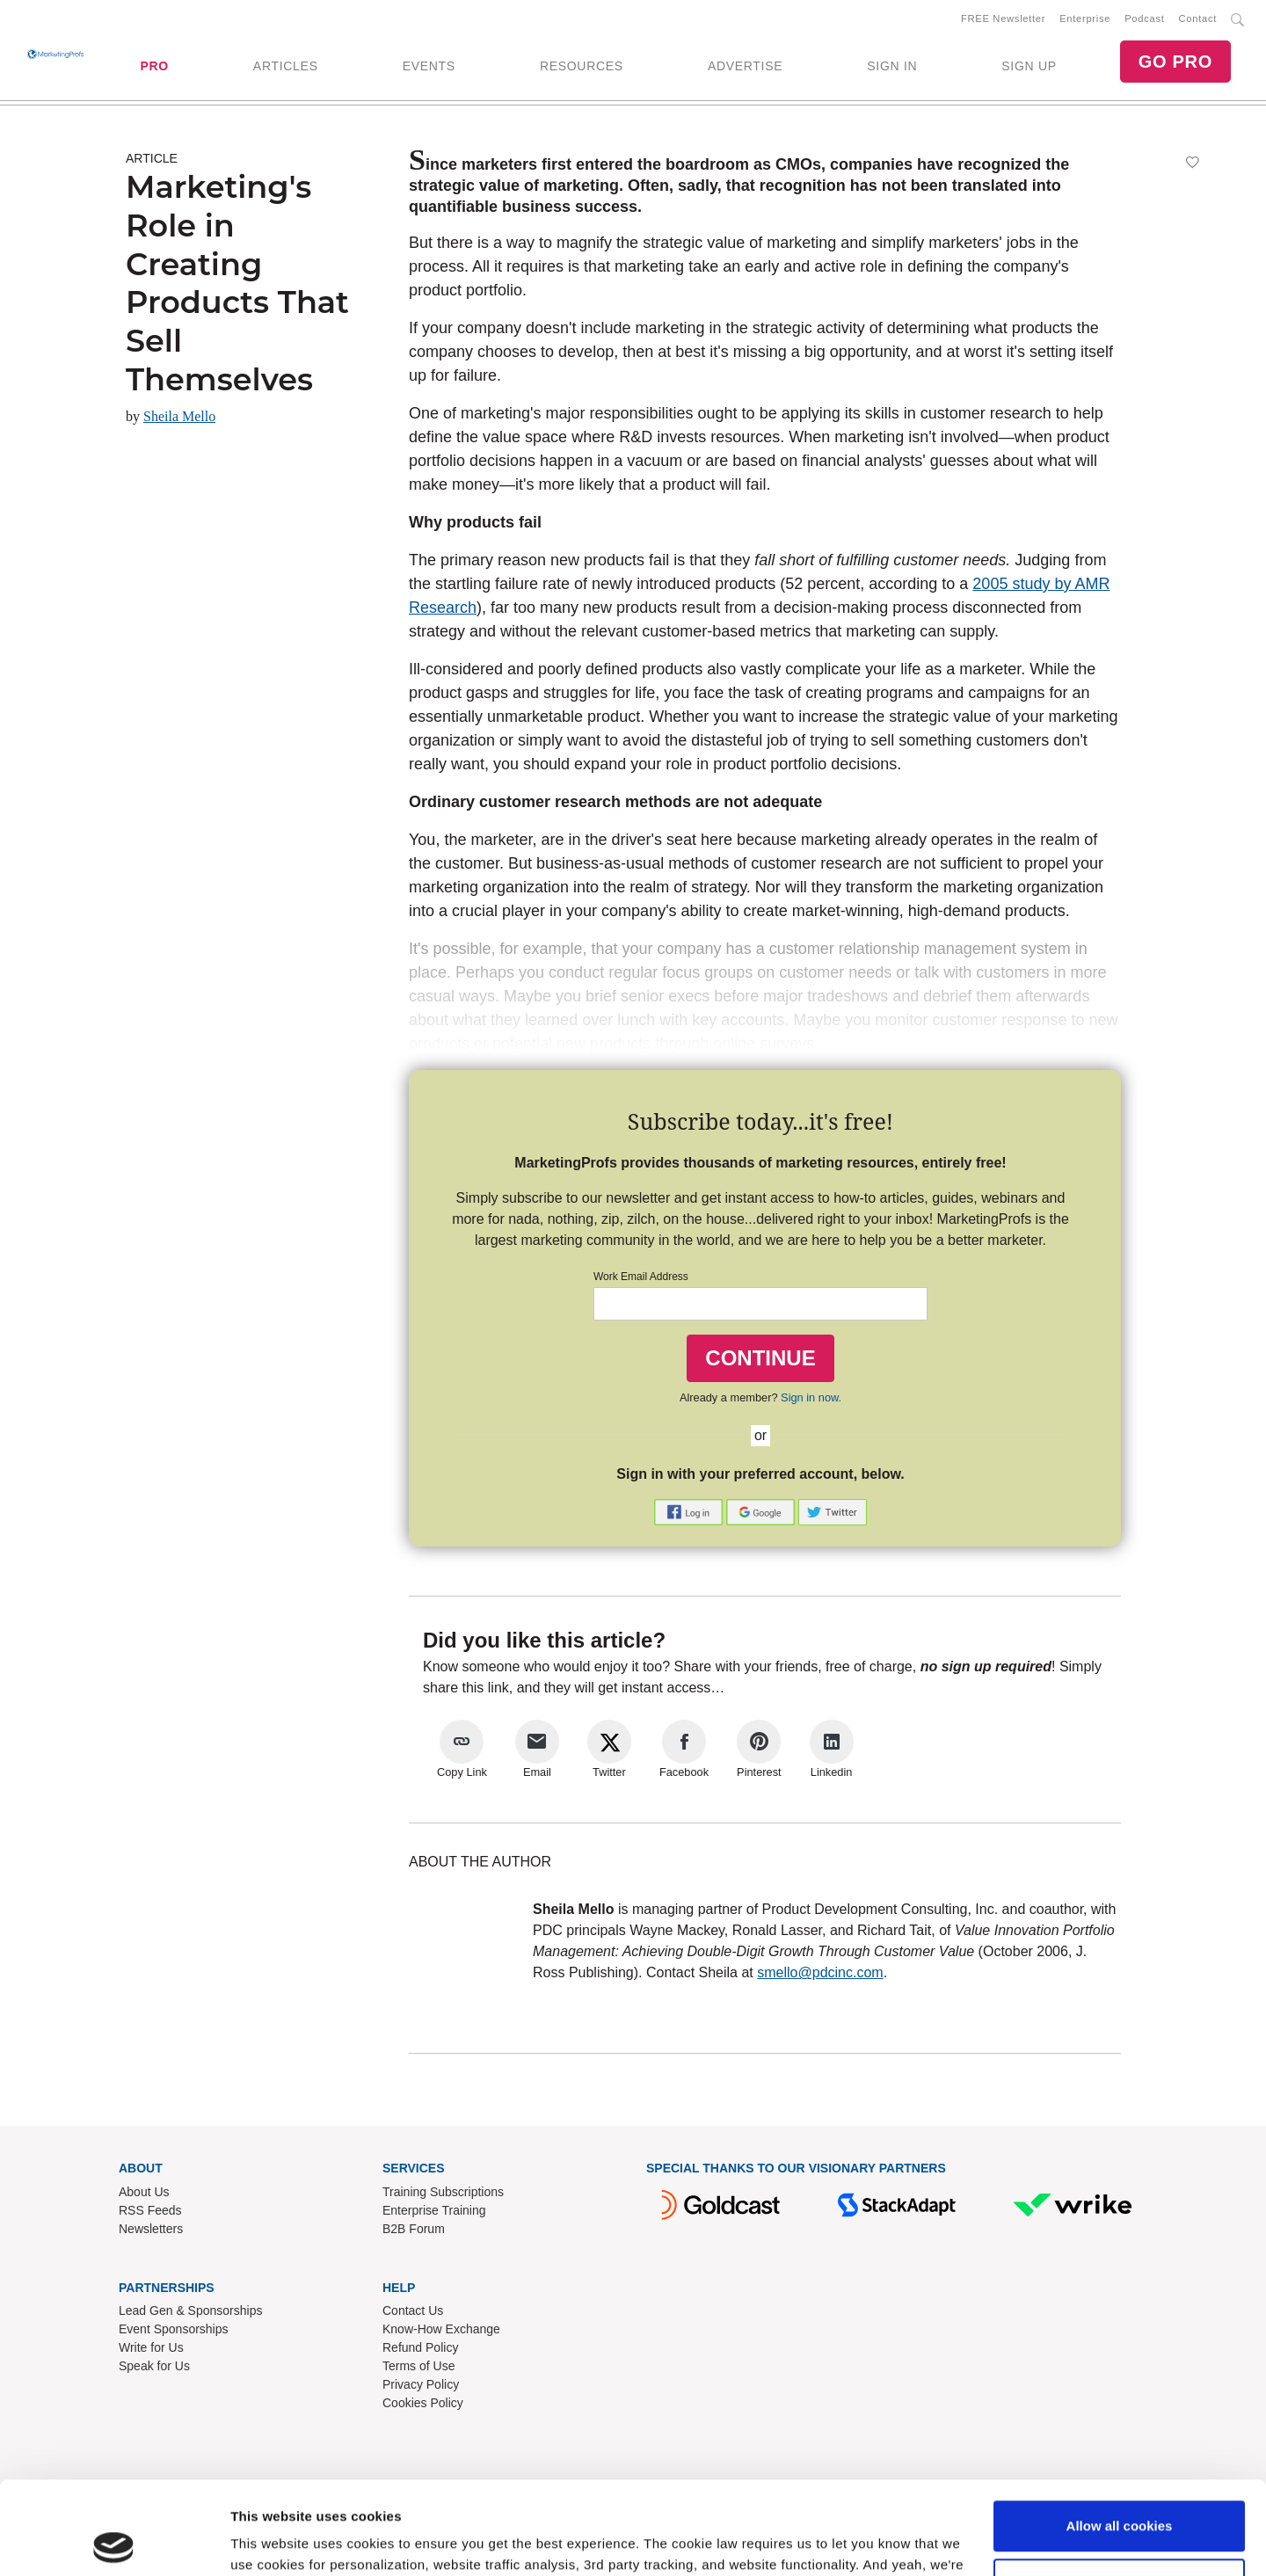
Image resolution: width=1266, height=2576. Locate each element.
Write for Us (151, 2347)
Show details (271, 2541)
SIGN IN (892, 66)
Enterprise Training (434, 2210)
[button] (690, 1510)
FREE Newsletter (1003, 18)
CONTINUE (760, 1358)
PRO (154, 66)
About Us (144, 2192)
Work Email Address (640, 1276)
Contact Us (412, 2310)
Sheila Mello (179, 416)
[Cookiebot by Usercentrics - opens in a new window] (114, 2542)
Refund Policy (420, 2347)
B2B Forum (413, 2229)
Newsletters (151, 2229)
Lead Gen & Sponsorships (190, 2310)
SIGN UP (1028, 66)
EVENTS (429, 66)
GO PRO (1175, 61)
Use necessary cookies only (1119, 2490)
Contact (1198, 18)
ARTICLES (285, 66)
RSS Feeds (150, 2210)
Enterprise (1084, 18)
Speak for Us (154, 2366)
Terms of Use (418, 2366)
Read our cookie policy (734, 2492)
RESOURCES (581, 66)
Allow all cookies (1119, 2433)
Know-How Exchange (441, 2329)
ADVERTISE (745, 66)
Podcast (1144, 18)
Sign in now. (811, 1397)
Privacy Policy (420, 2384)
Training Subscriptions (443, 2192)
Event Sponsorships (174, 2329)
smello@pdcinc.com (820, 1972)
